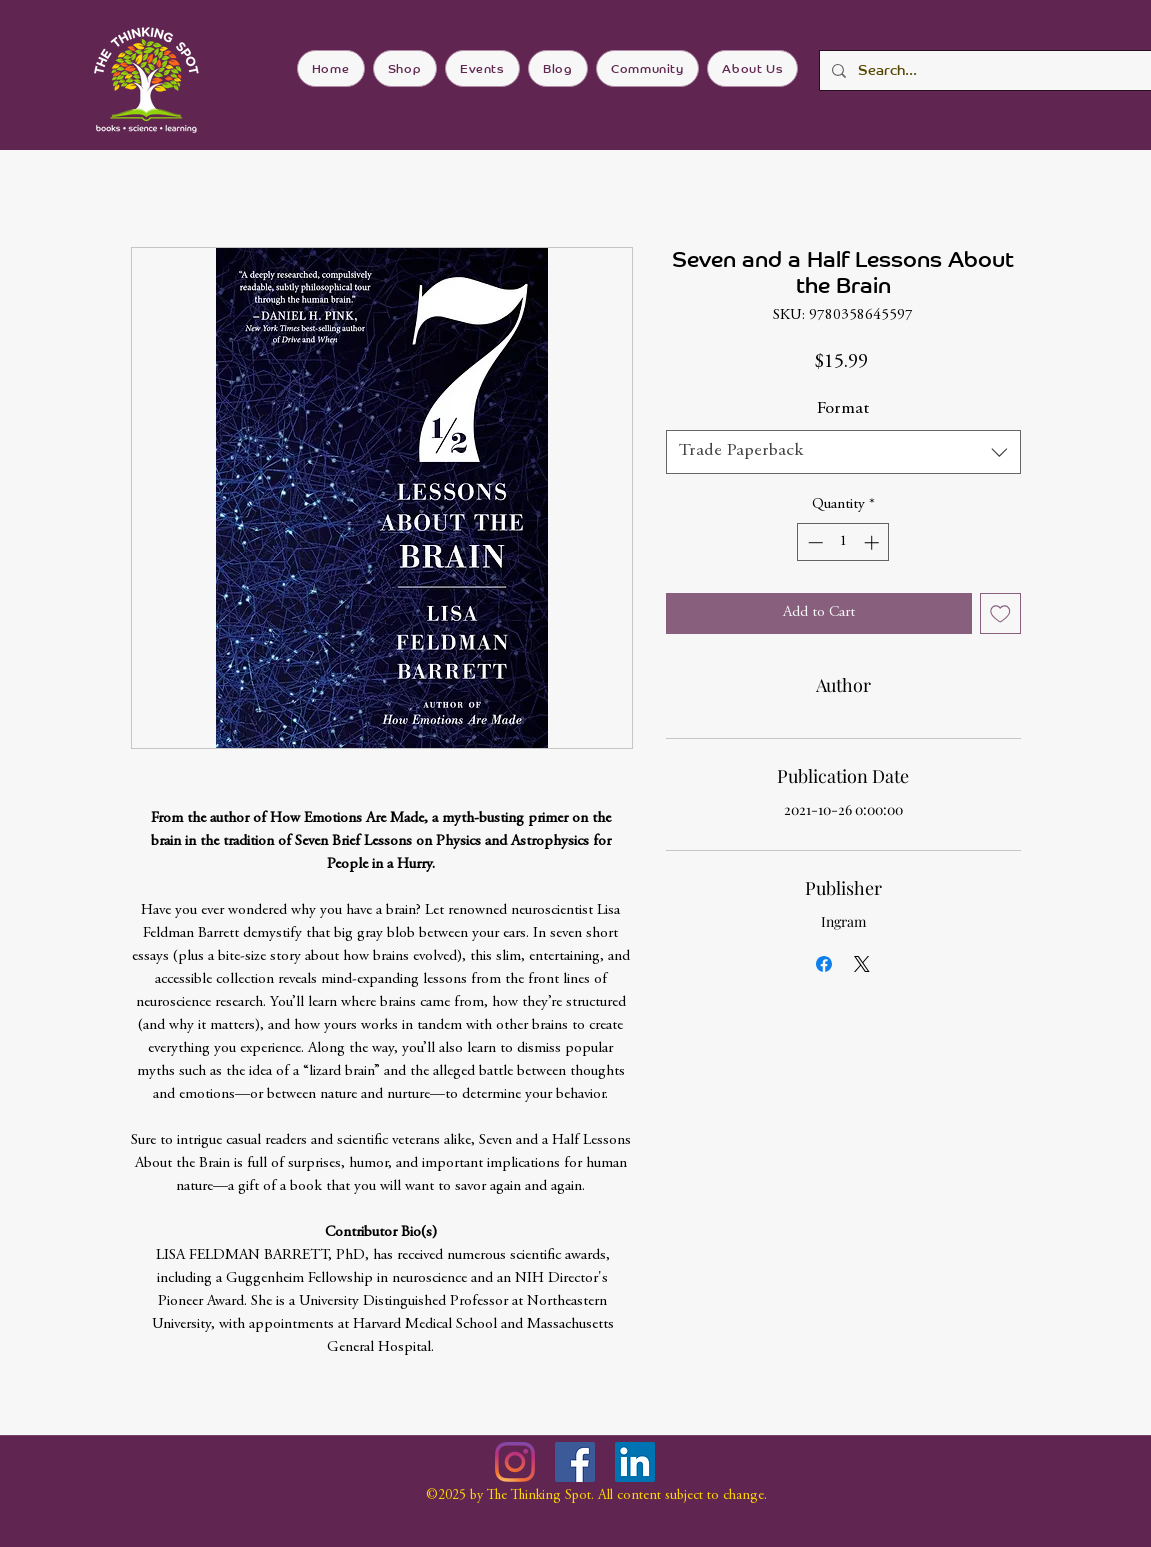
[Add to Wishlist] (1000, 613)
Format (843, 409)
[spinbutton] (843, 542)
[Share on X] (862, 964)
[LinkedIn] (635, 1462)
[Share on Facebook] (824, 964)
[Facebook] (575, 1462)
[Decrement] (813, 542)
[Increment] (873, 542)
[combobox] (843, 451)
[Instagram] (515, 1462)
